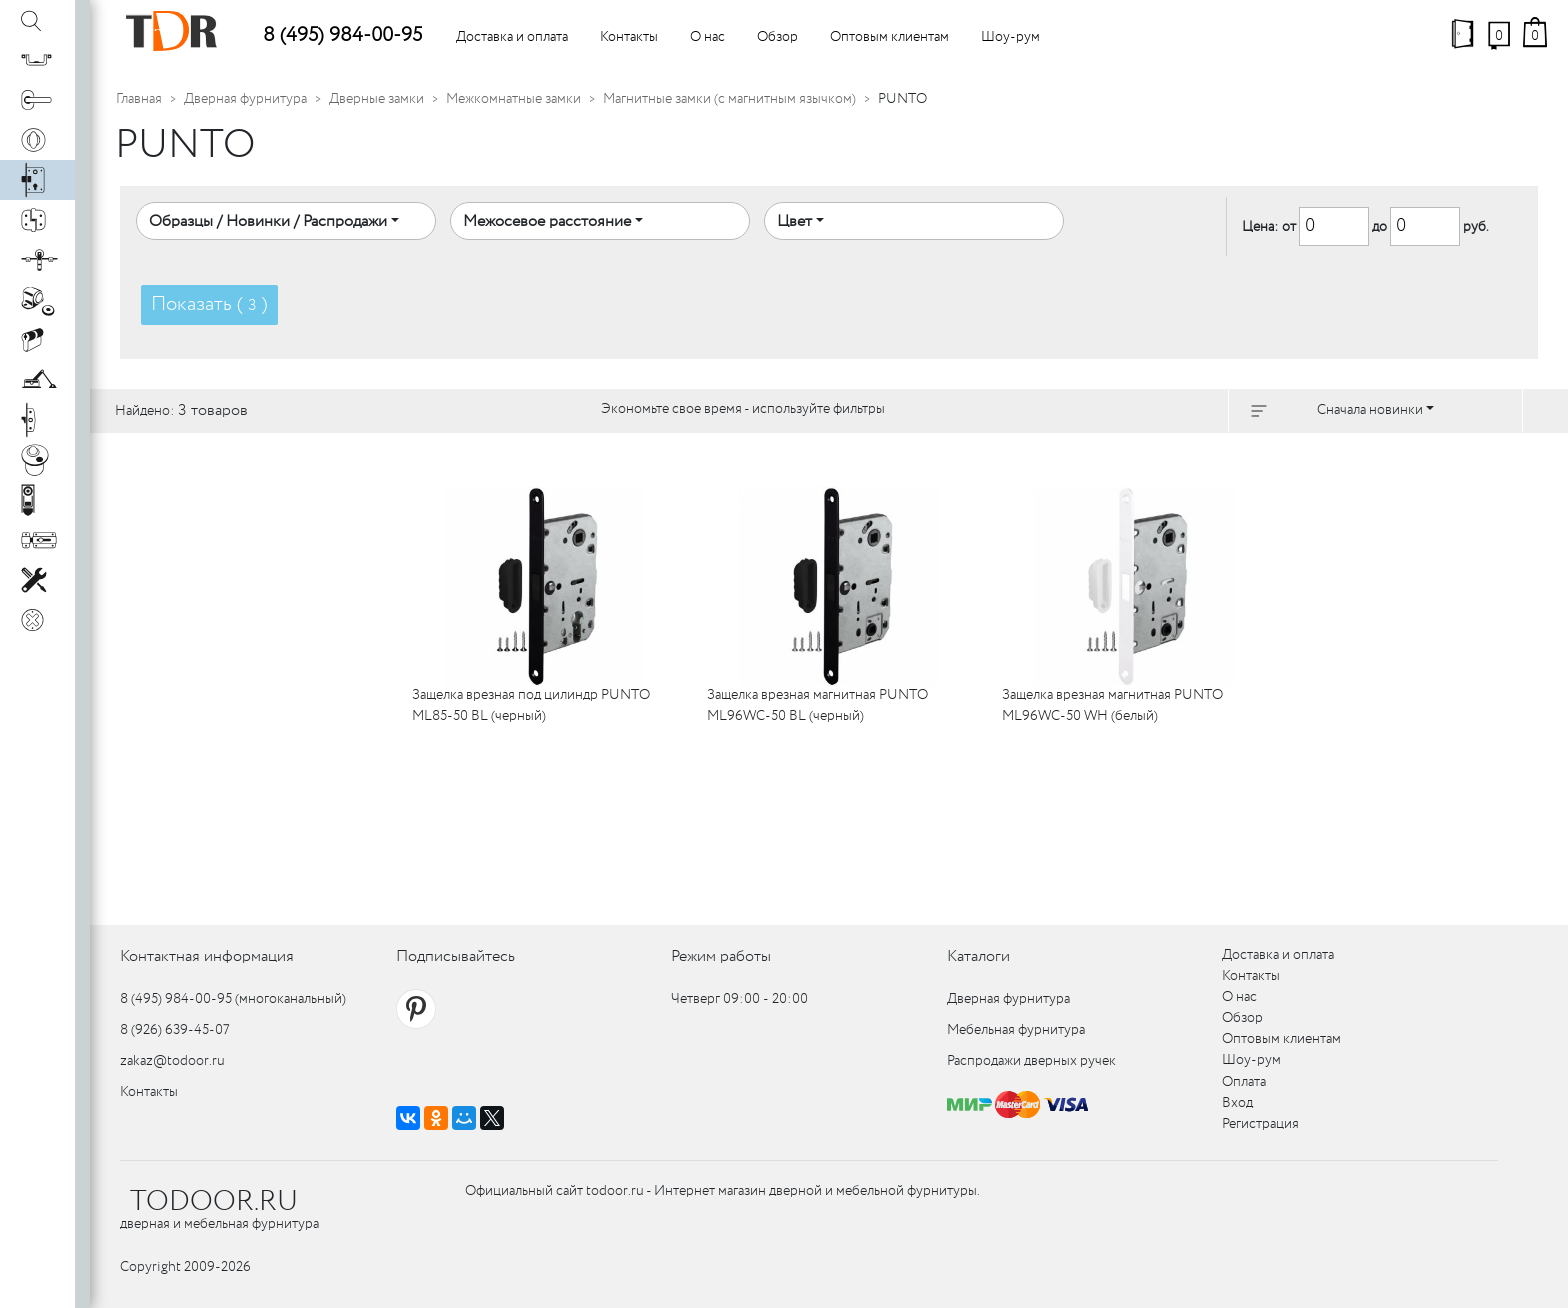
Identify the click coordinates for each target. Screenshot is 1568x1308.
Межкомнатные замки (513, 99)
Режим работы (721, 956)
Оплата (1244, 1082)
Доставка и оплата (512, 37)
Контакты (629, 37)
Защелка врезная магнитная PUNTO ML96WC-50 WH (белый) (1112, 705)
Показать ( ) (209, 304)
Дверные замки (376, 99)
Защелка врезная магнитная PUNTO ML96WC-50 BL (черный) (817, 705)
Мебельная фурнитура (1016, 1030)
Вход (1237, 1103)
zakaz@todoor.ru (172, 1061)
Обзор (777, 37)
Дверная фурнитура (245, 99)
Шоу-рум (1010, 37)
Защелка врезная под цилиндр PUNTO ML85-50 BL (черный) (531, 705)
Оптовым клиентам (889, 37)
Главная (139, 99)
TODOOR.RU (214, 1202)
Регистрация (1260, 1124)
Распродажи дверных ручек (1031, 1061)
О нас (707, 37)
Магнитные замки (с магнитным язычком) (729, 99)
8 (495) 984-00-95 (342, 35)
